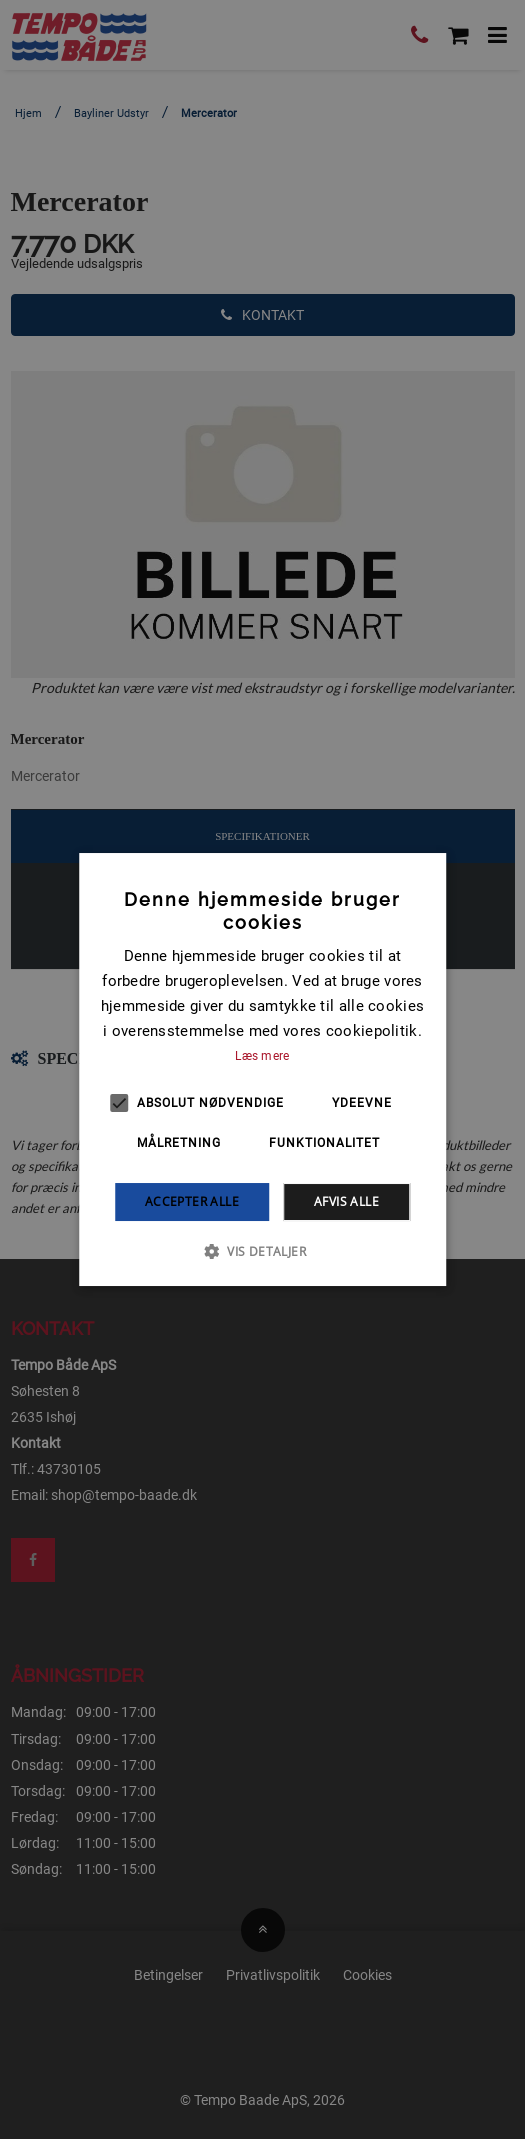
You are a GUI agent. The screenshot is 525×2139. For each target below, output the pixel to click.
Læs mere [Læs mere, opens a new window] (262, 1056)
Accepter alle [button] (192, 1201)
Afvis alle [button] (346, 1201)
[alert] (262, 1069)
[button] (262, 1251)
